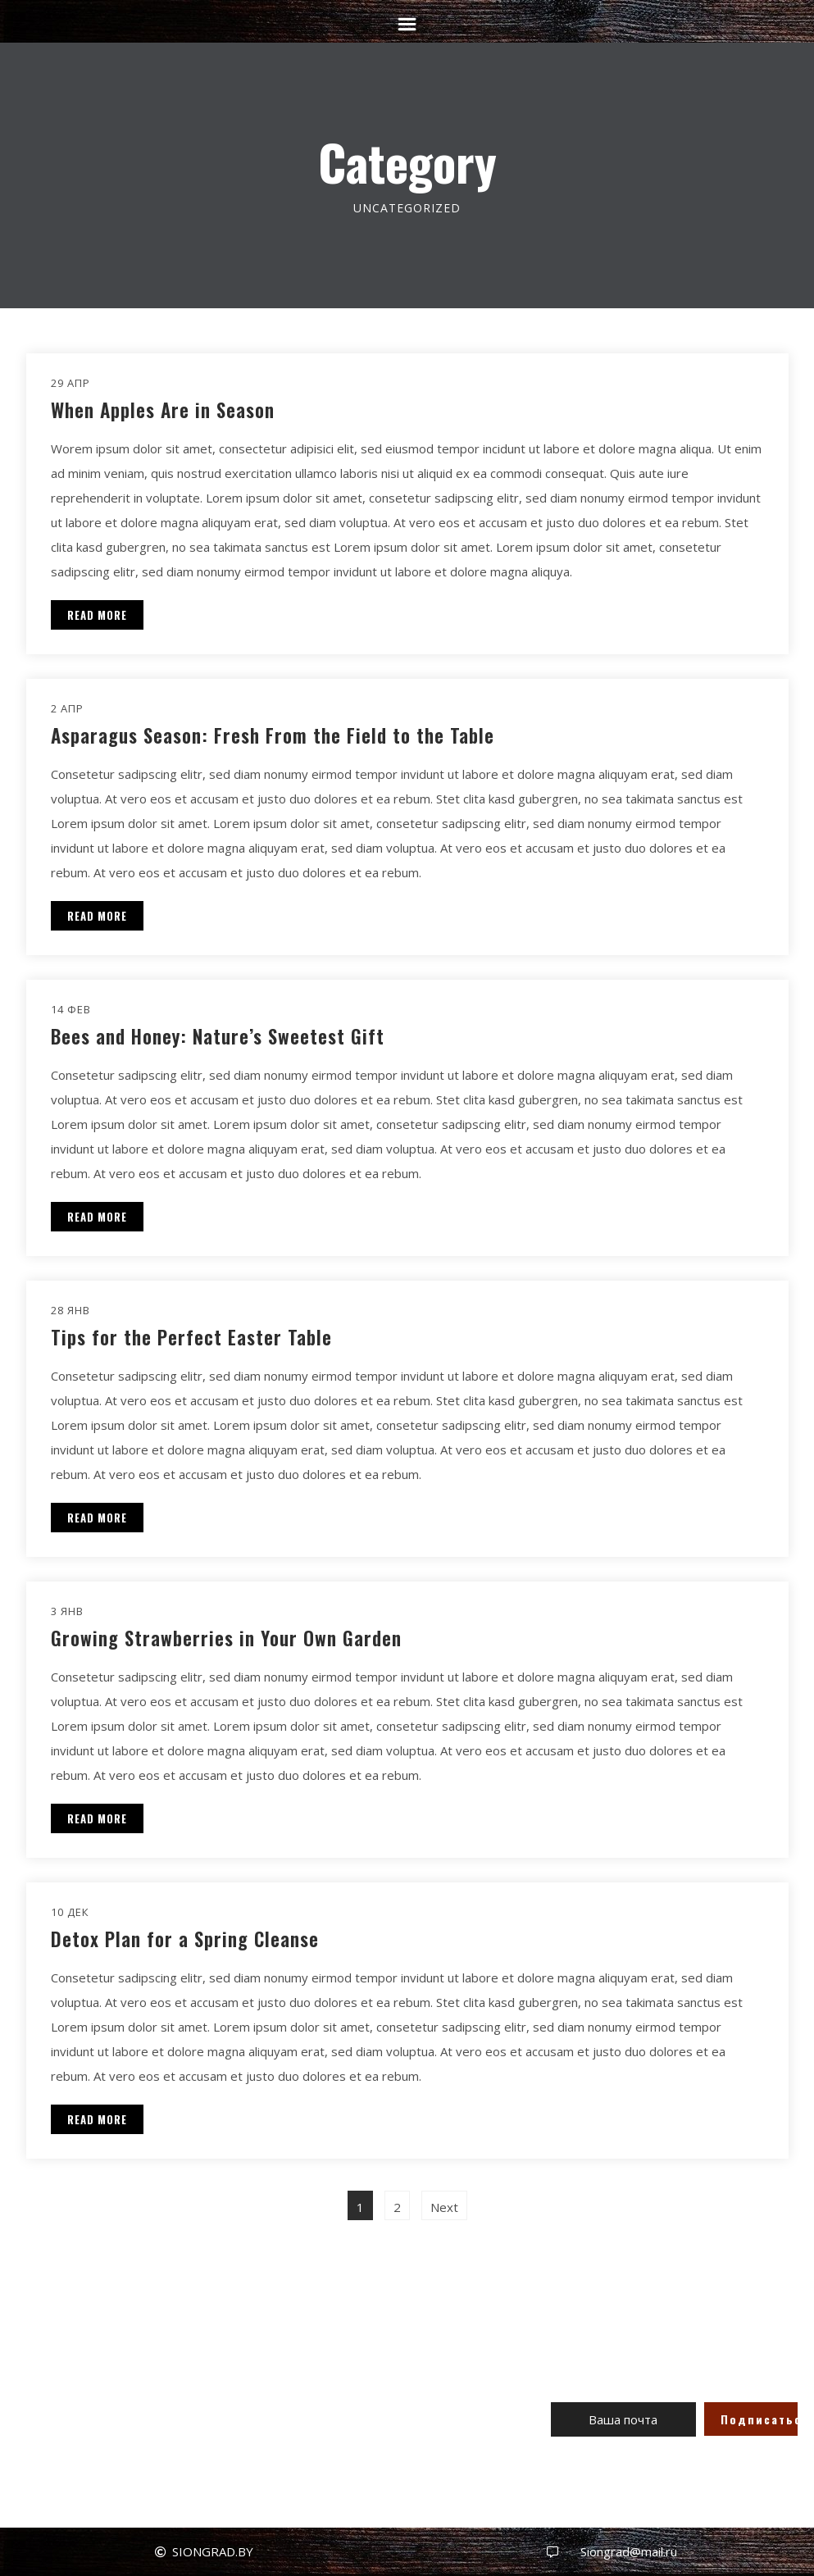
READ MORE (97, 615)
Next (444, 2207)
